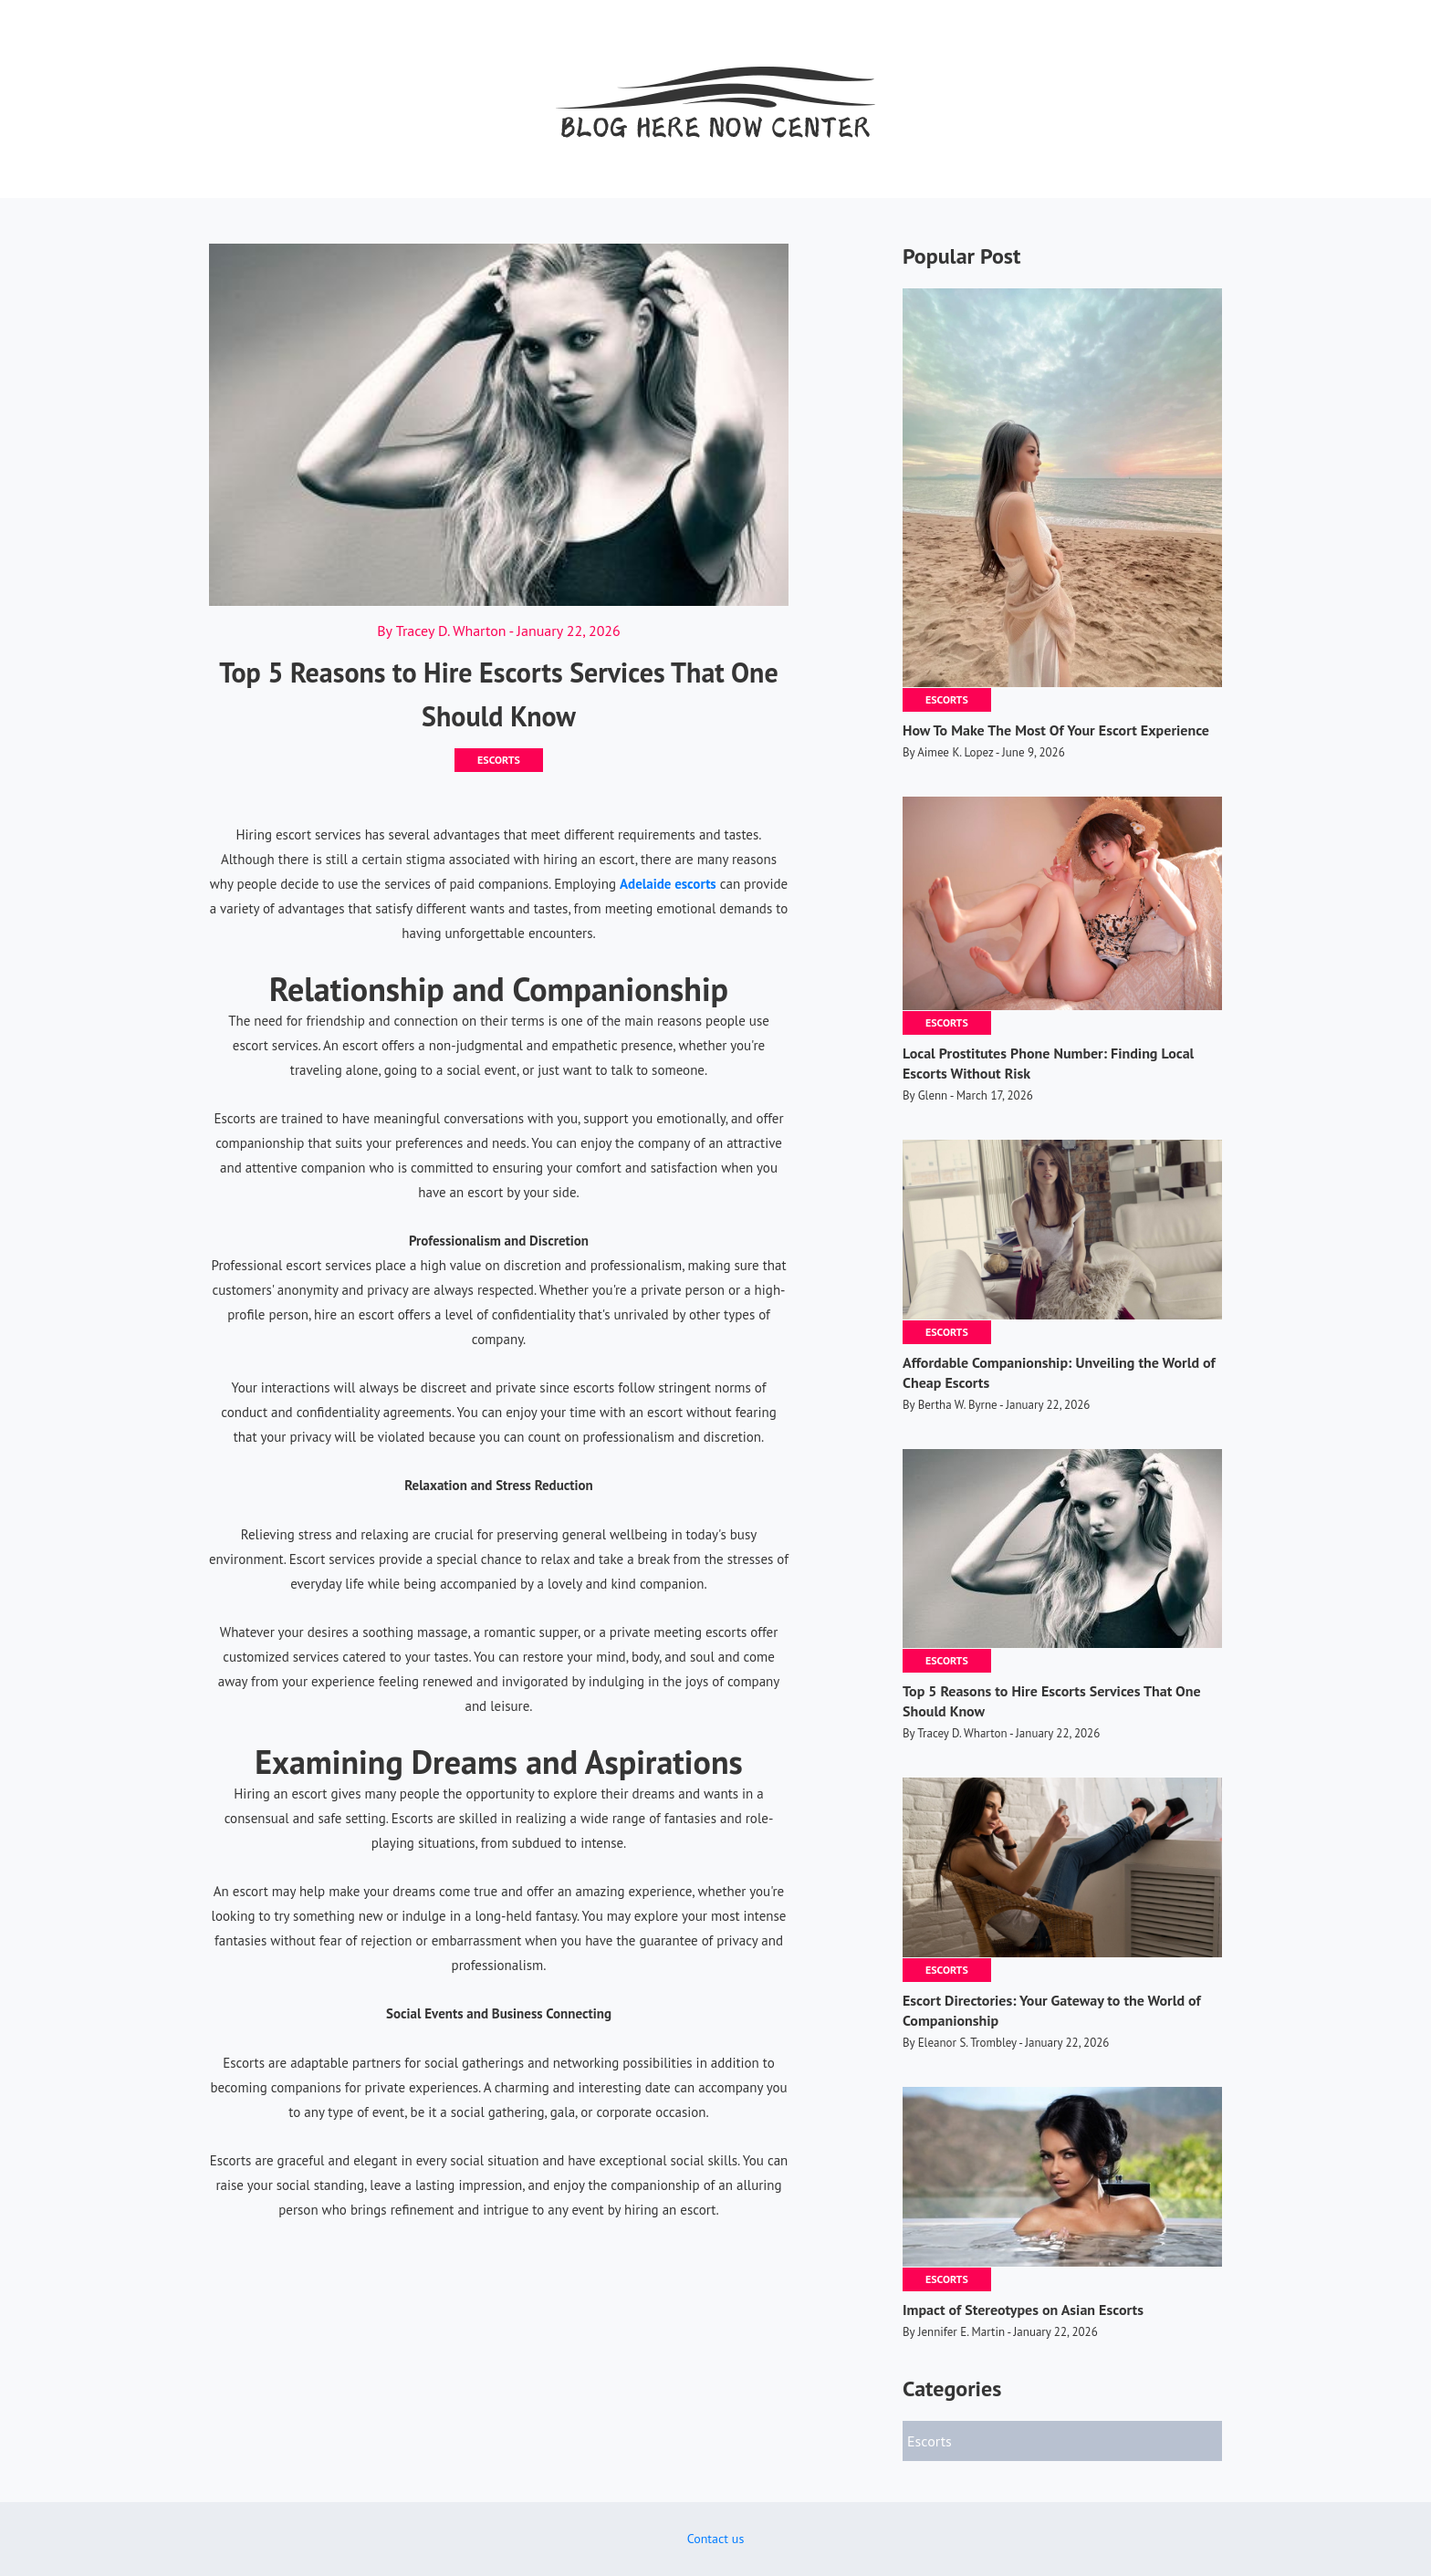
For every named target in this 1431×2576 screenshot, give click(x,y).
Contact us (716, 2538)
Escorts (498, 760)
